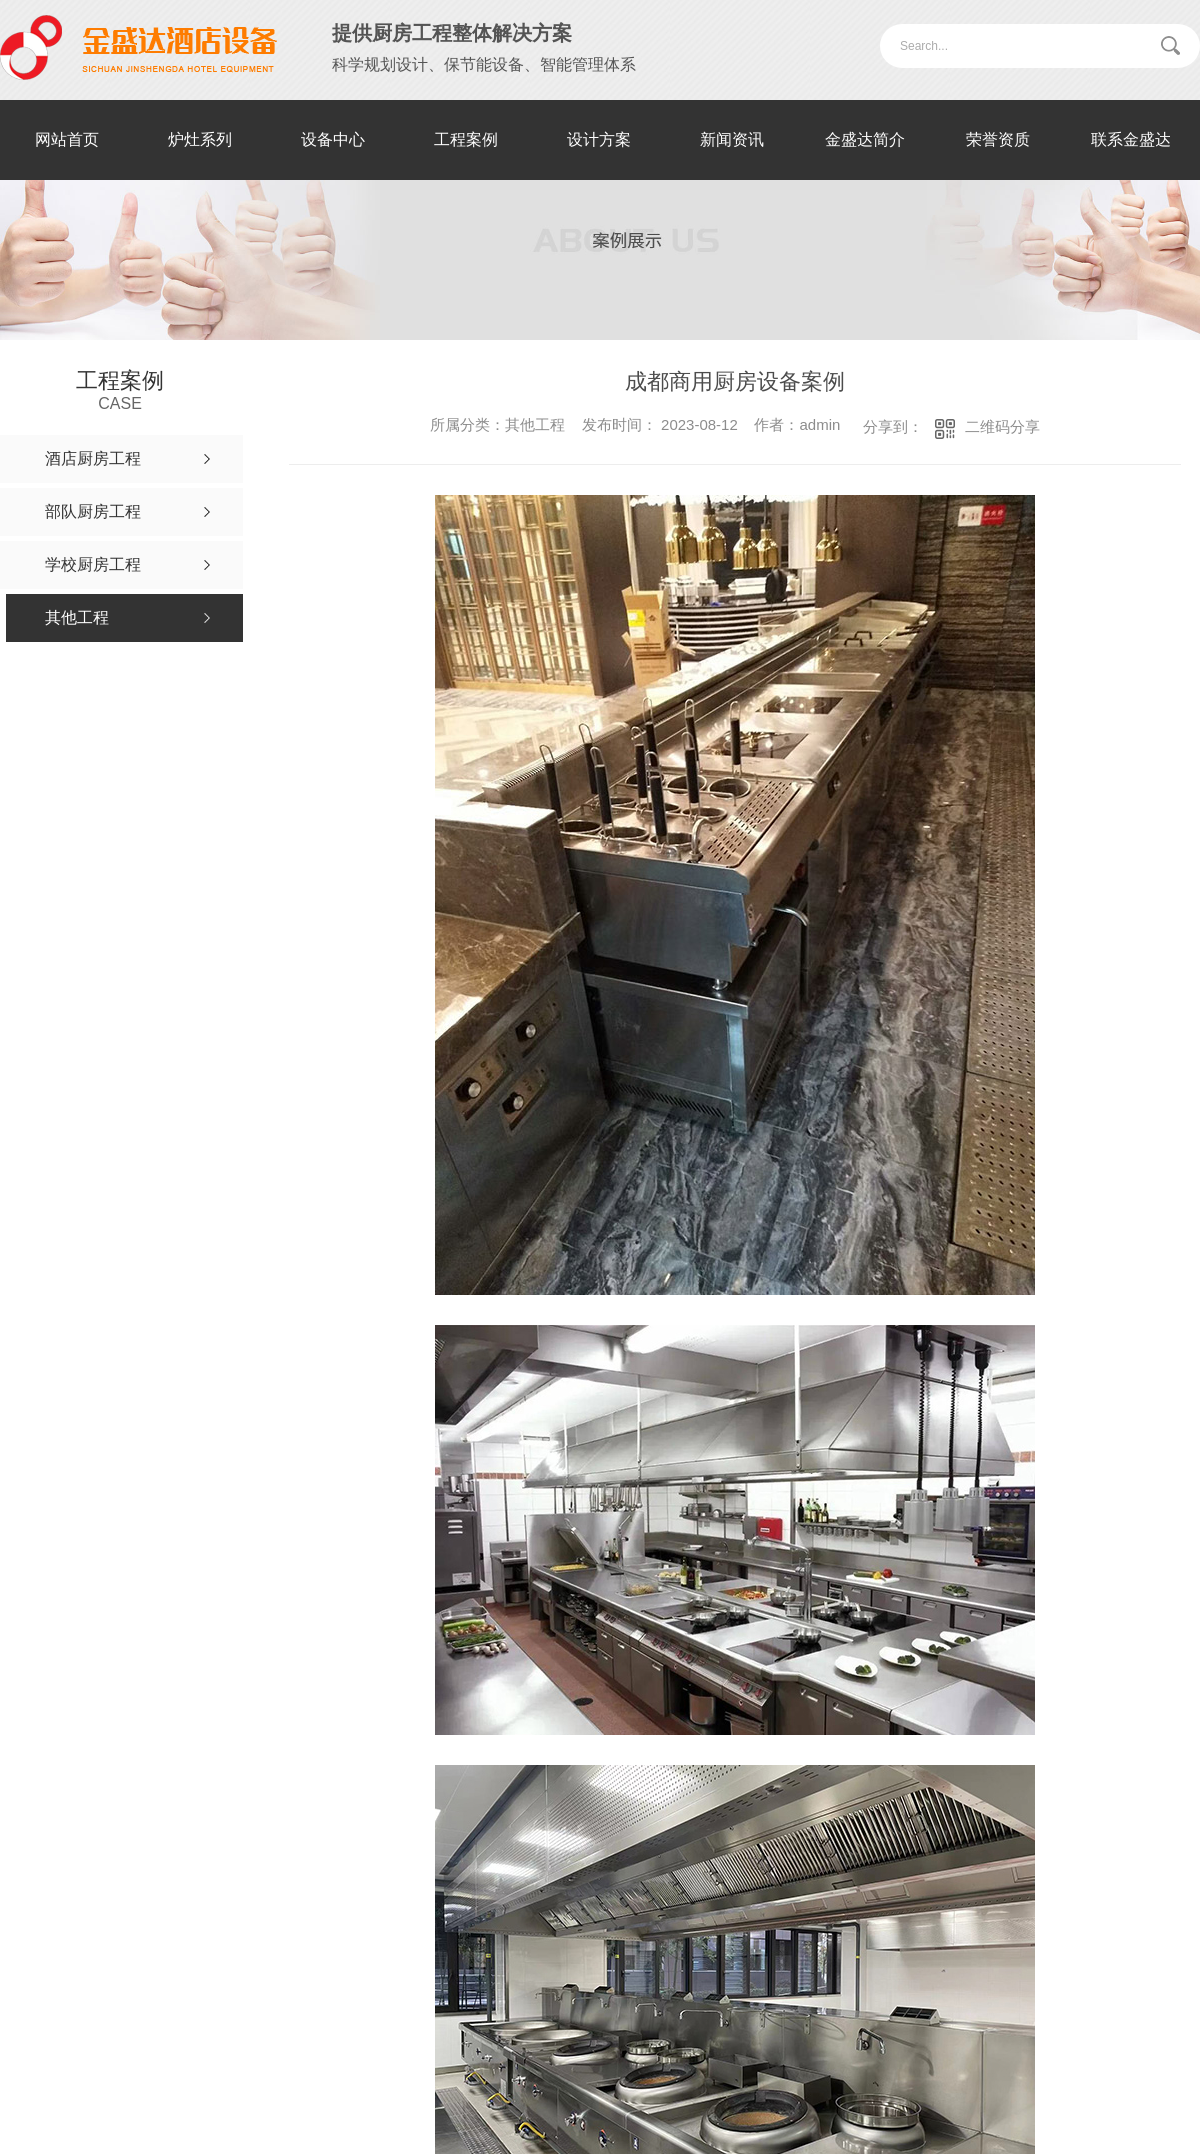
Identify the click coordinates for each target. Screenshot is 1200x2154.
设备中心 (333, 139)
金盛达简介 (865, 139)
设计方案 (599, 139)
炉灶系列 (200, 139)
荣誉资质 (998, 139)
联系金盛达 (1131, 139)
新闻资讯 (732, 139)
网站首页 (67, 139)
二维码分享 (1002, 426)
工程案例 (466, 139)
